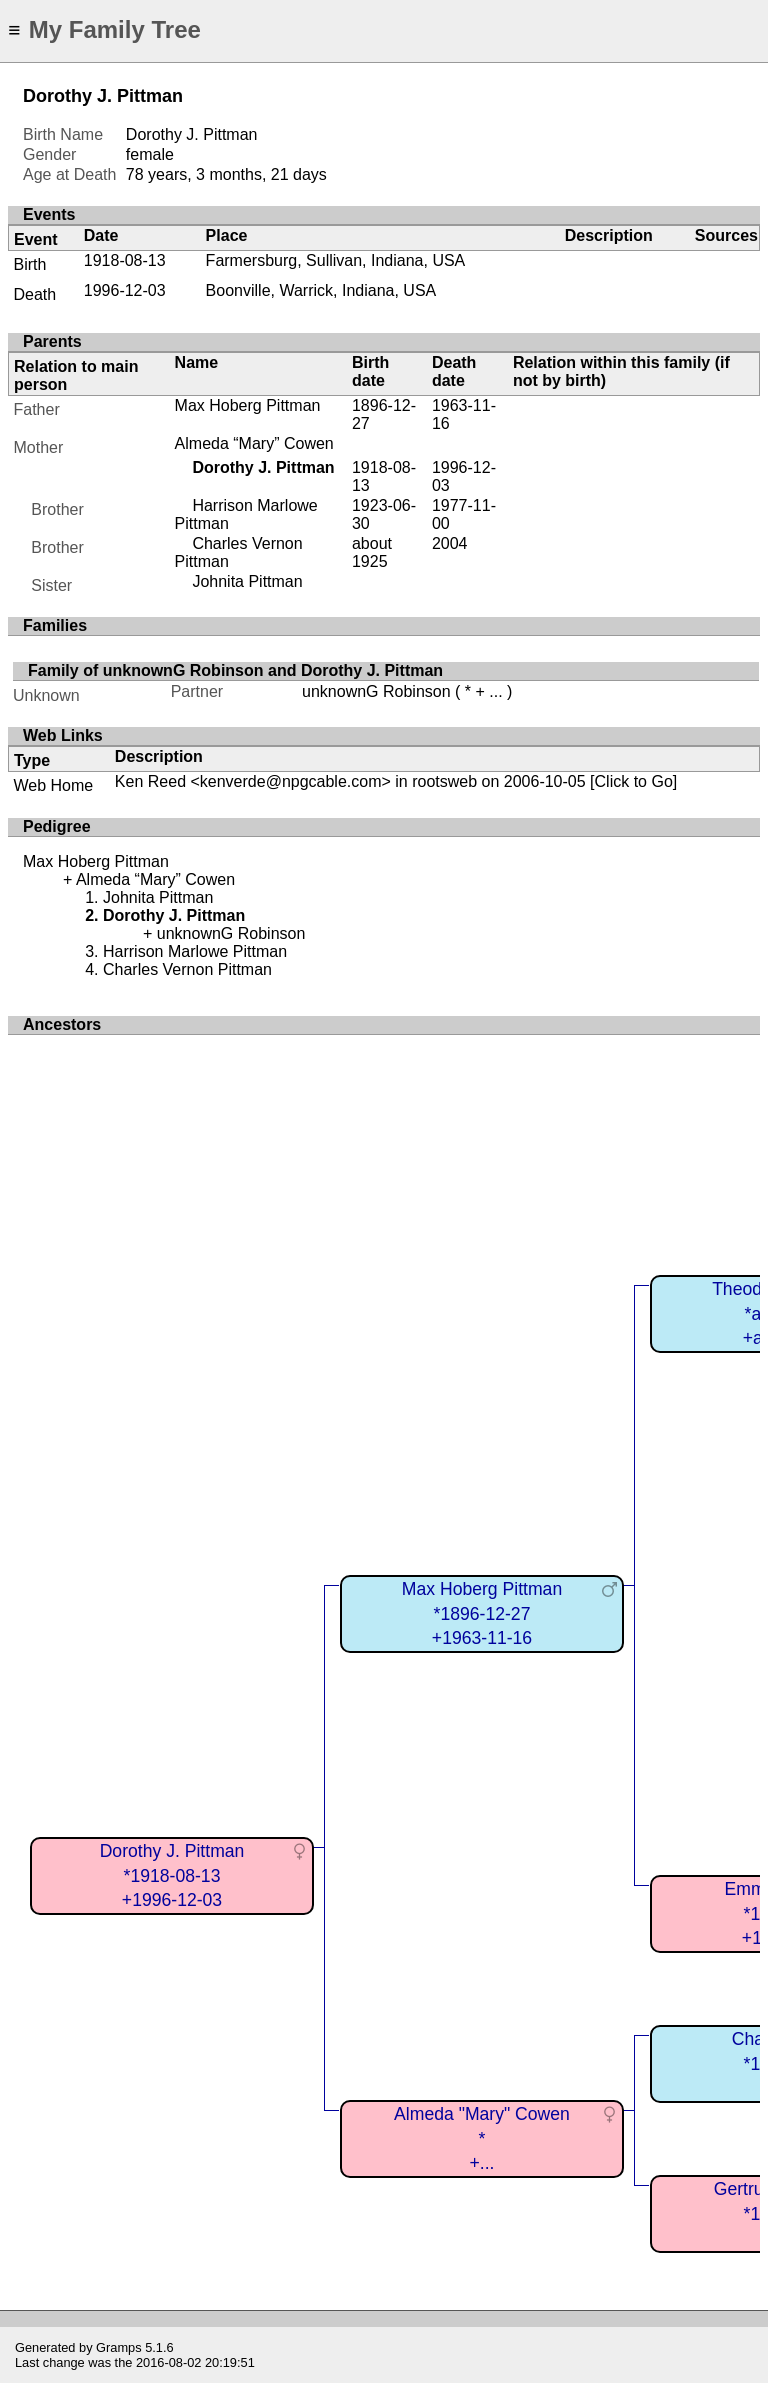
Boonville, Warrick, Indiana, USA (321, 290)
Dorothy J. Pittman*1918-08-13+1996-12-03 (172, 1875)
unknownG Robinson (376, 691)
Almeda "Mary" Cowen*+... (482, 2138)
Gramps (119, 2347)
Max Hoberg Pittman (248, 405)
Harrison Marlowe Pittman (195, 951)
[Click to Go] (632, 781)
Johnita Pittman (247, 581)
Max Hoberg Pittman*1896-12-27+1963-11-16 (482, 1613)
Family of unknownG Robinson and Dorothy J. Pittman (235, 670)
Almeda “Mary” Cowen (254, 443)
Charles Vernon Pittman (187, 969)
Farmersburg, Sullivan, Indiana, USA (336, 260)
